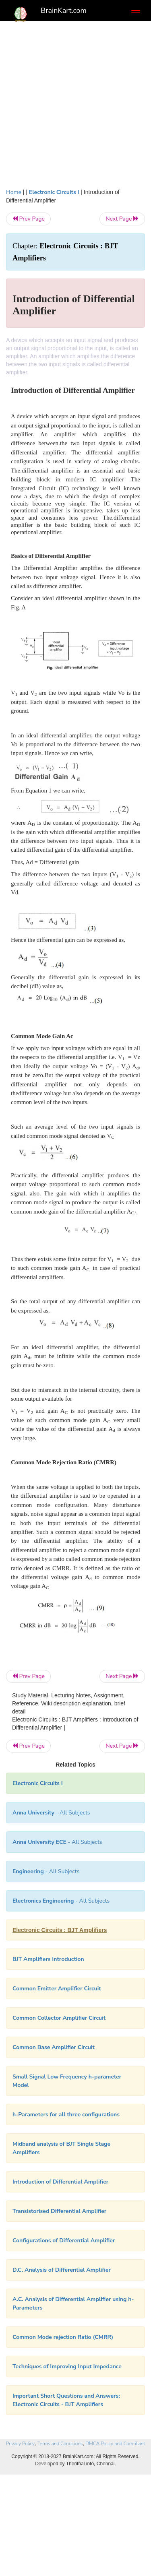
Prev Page (28, 219)
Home (13, 192)
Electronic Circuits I (54, 192)
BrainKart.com (64, 10)
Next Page (122, 219)
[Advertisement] (75, 108)
